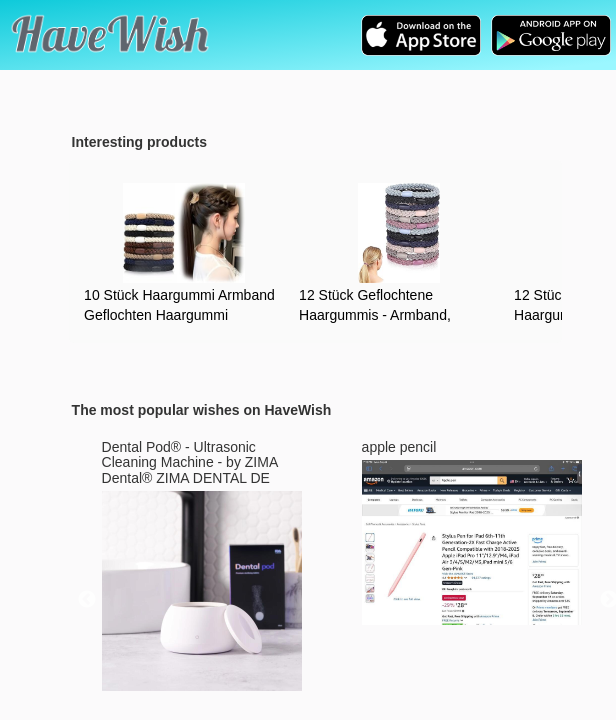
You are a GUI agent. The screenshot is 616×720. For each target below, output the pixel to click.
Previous (87, 600)
